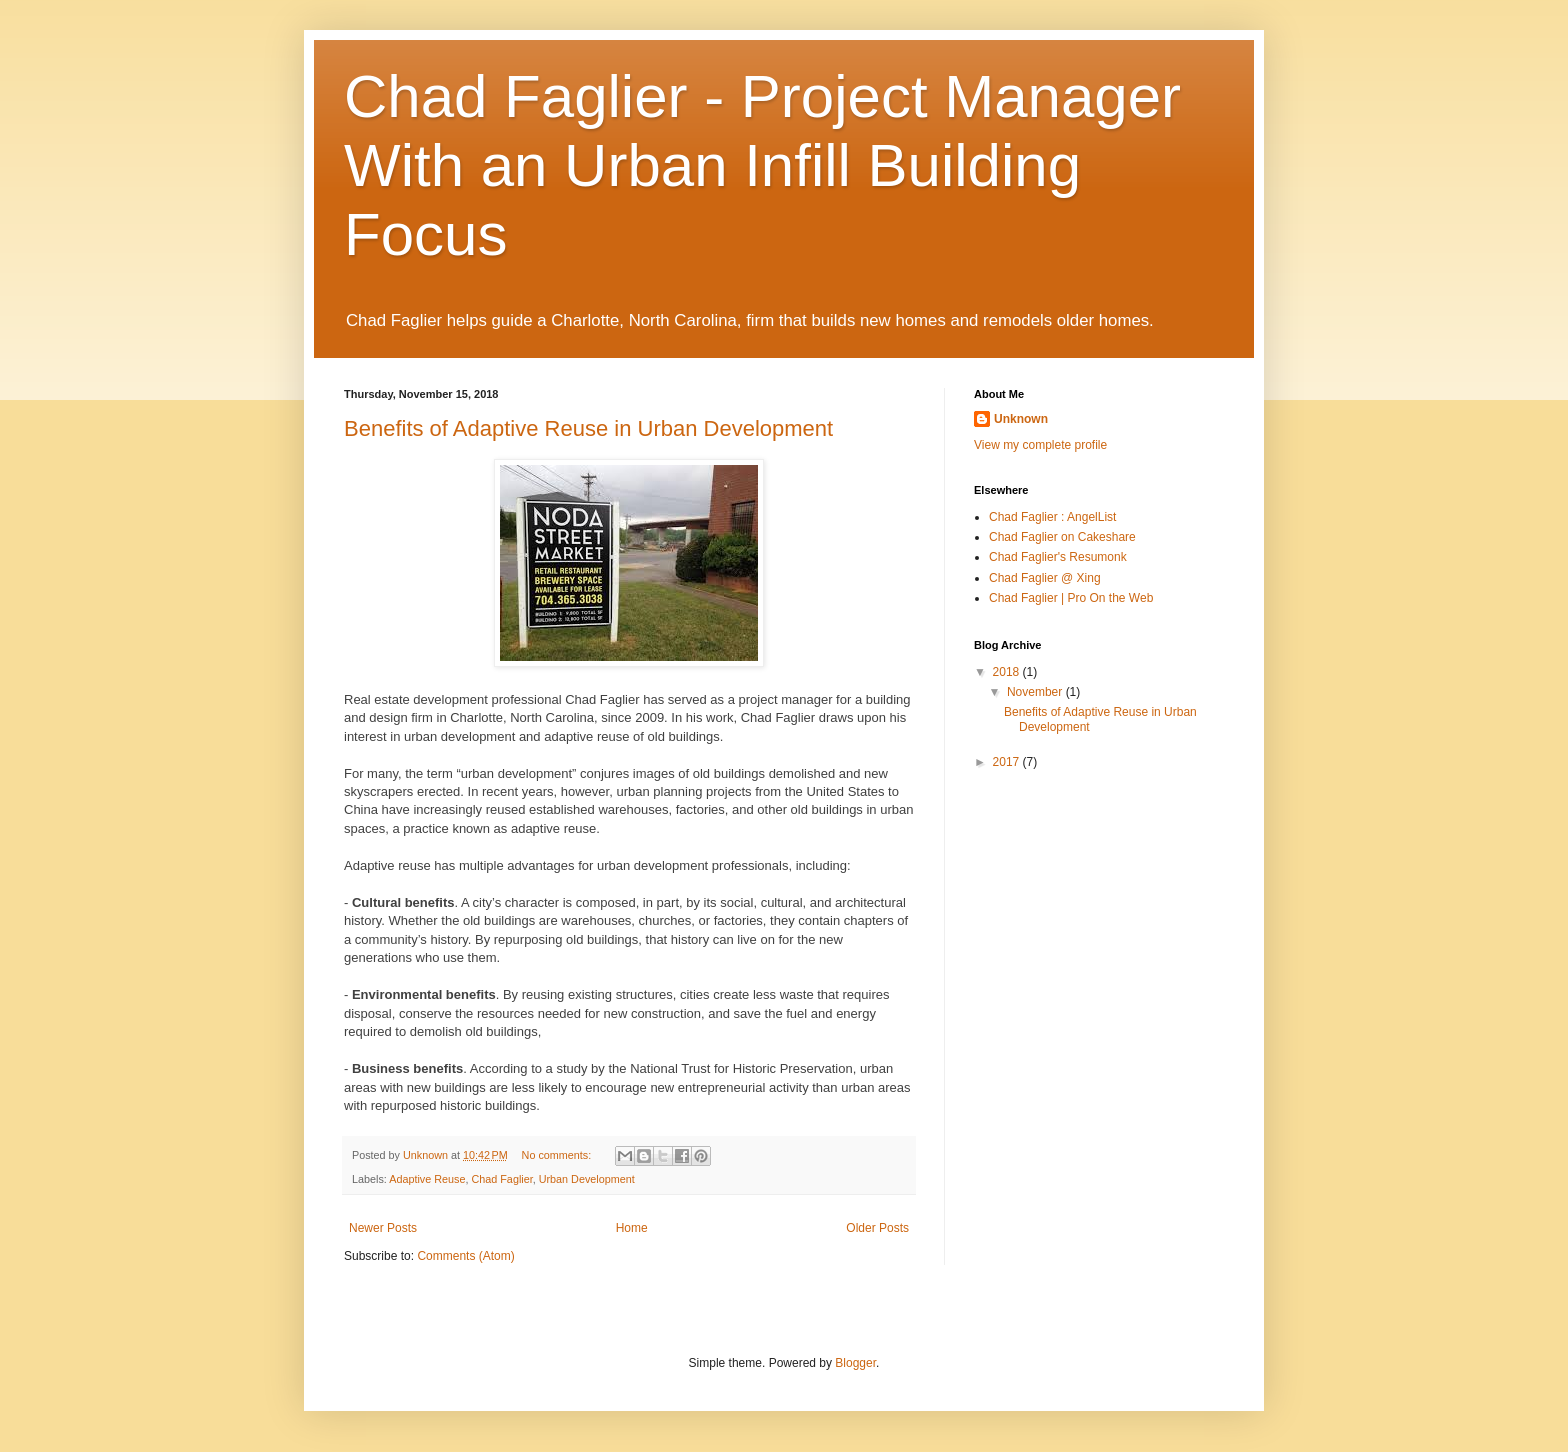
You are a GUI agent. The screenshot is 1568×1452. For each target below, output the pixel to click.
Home (632, 1228)
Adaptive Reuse (427, 1179)
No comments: (558, 1155)
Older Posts (877, 1228)
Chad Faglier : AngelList (1052, 517)
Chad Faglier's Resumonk (1058, 557)
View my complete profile (1040, 445)
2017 (1008, 762)
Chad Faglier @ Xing (1045, 578)
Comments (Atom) (465, 1256)
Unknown (1021, 419)
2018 (1008, 672)
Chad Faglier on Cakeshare (1062, 537)
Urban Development (587, 1179)
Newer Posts (383, 1228)
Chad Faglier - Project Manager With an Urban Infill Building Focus (762, 165)
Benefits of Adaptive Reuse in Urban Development (588, 428)
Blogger (855, 1363)
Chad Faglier (501, 1179)
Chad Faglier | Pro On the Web (1071, 598)
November (1036, 692)
